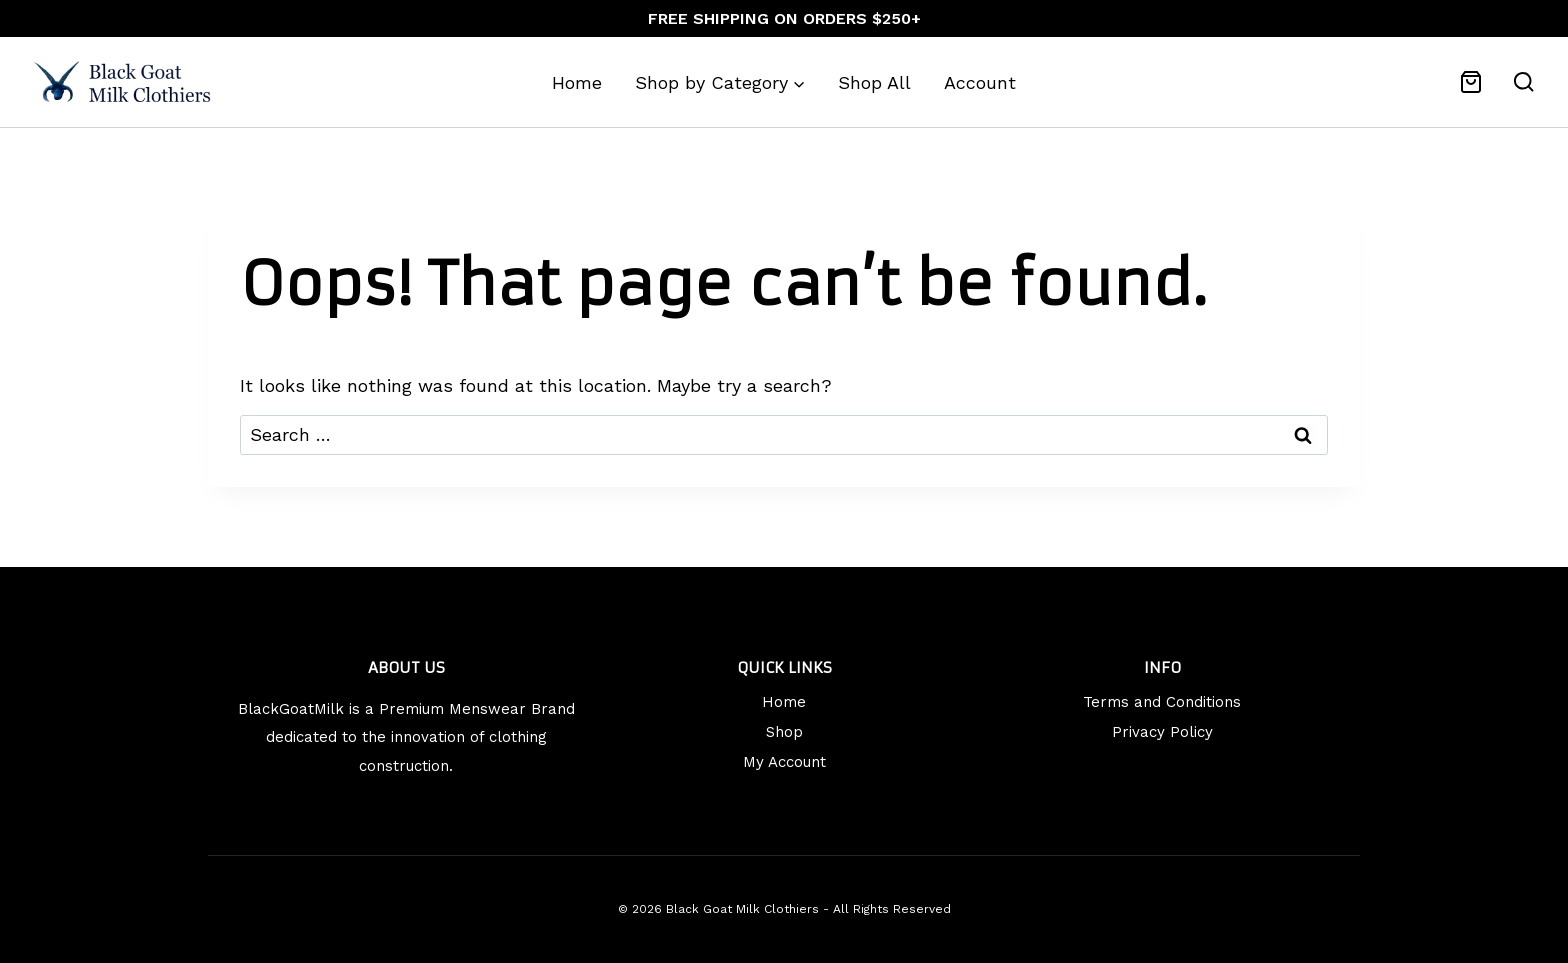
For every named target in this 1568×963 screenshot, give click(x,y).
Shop (784, 732)
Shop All (874, 82)
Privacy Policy (1162, 732)
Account (980, 82)
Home (577, 82)
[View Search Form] (1523, 82)
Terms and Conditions (1162, 702)
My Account (784, 762)
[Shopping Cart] (1471, 82)
